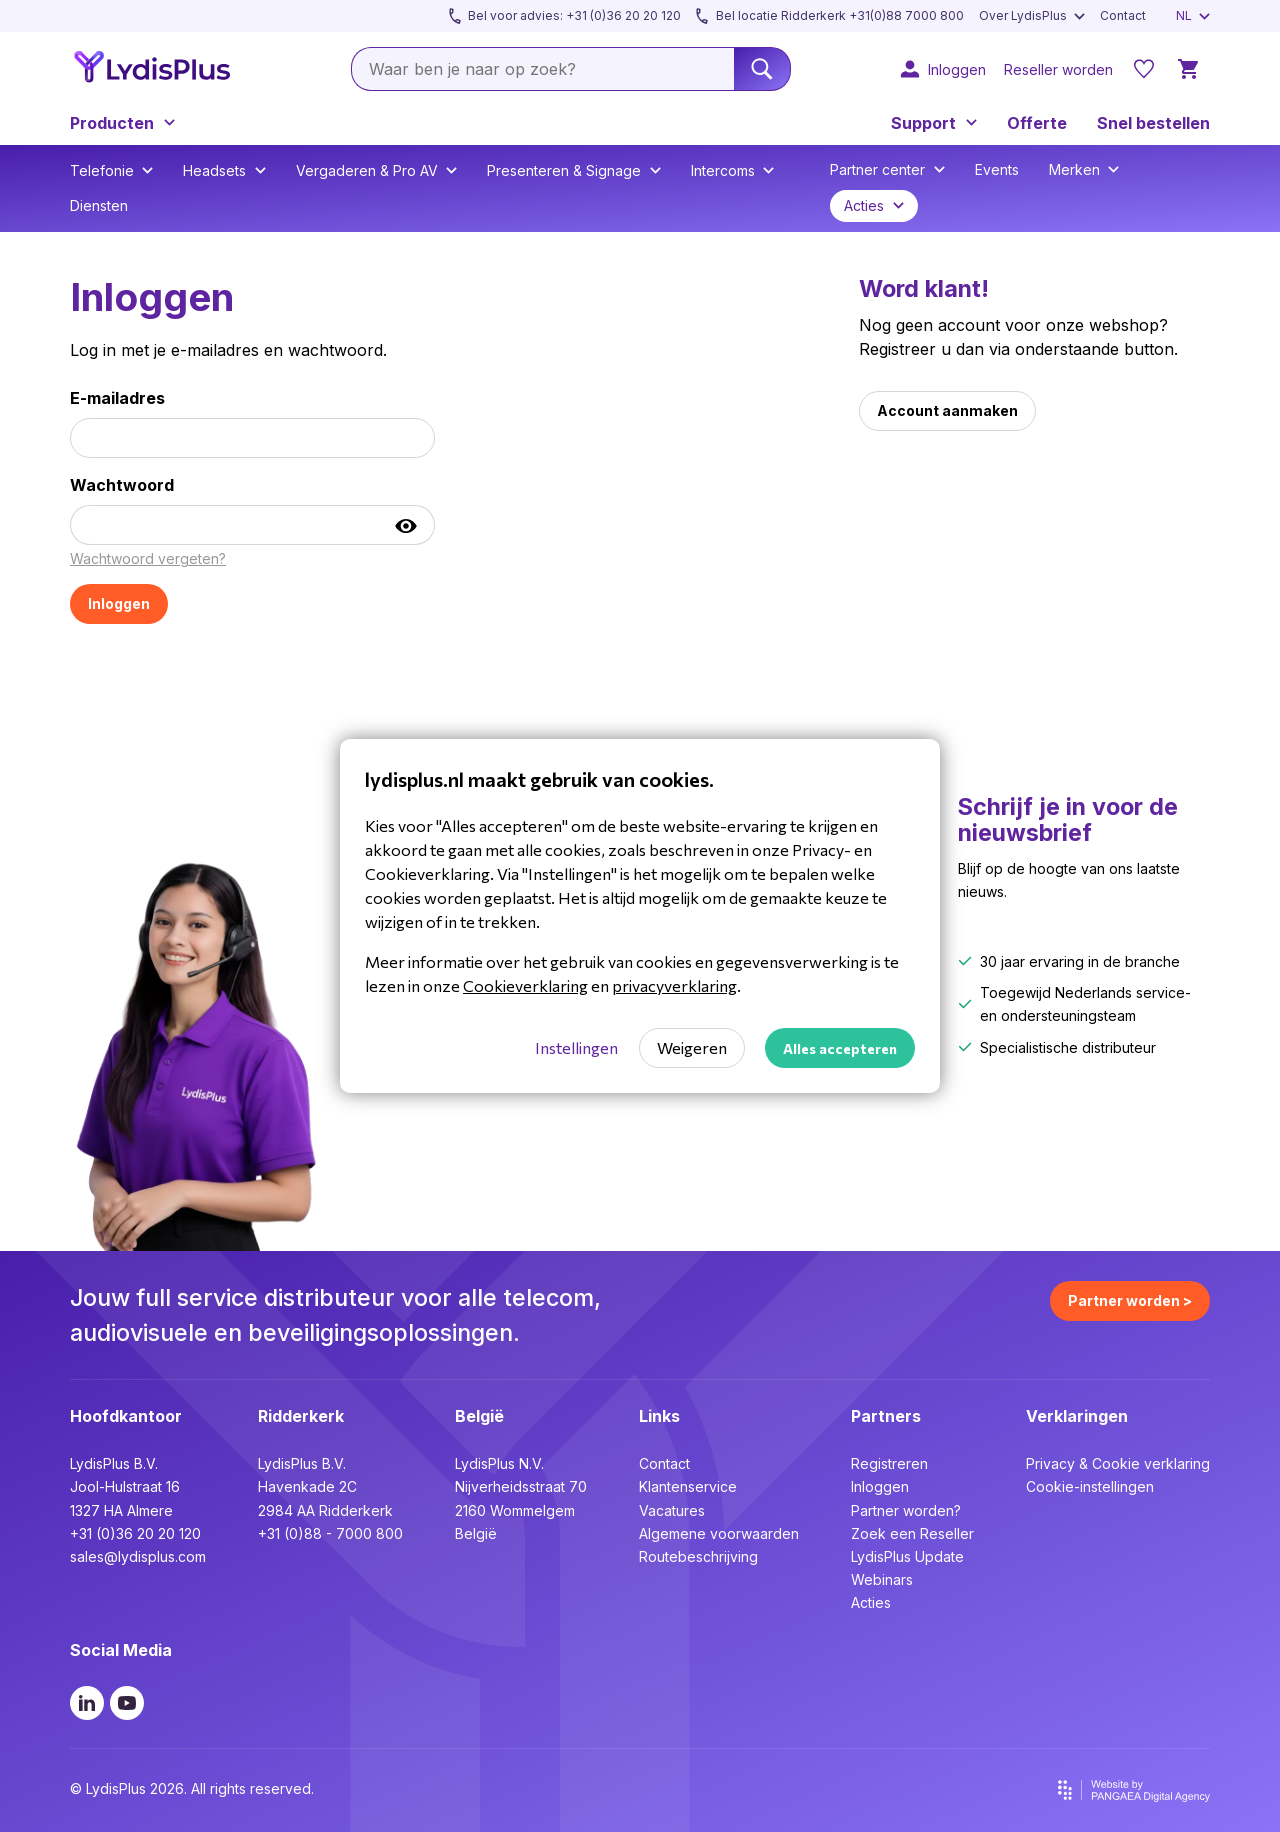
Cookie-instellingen (1090, 1486)
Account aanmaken (947, 410)
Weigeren (692, 1047)
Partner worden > (1130, 1300)
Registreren (889, 1463)
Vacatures (672, 1510)
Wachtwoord (122, 485)
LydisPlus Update (907, 1556)
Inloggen (880, 1486)
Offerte (1037, 123)
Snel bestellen (1153, 123)
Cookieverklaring (525, 985)
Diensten (99, 205)
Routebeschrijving (698, 1556)
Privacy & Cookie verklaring (1118, 1463)
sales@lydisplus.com (138, 1556)
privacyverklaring (674, 985)
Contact (664, 1463)
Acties (871, 1602)
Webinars (882, 1579)
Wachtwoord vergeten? (148, 558)
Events (997, 169)
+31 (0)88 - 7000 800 (330, 1533)
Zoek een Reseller (912, 1533)
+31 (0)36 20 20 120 (135, 1533)
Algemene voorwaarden (719, 1533)
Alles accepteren (840, 1048)
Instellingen (576, 1047)
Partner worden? (906, 1510)
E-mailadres (117, 398)
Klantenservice (688, 1486)
